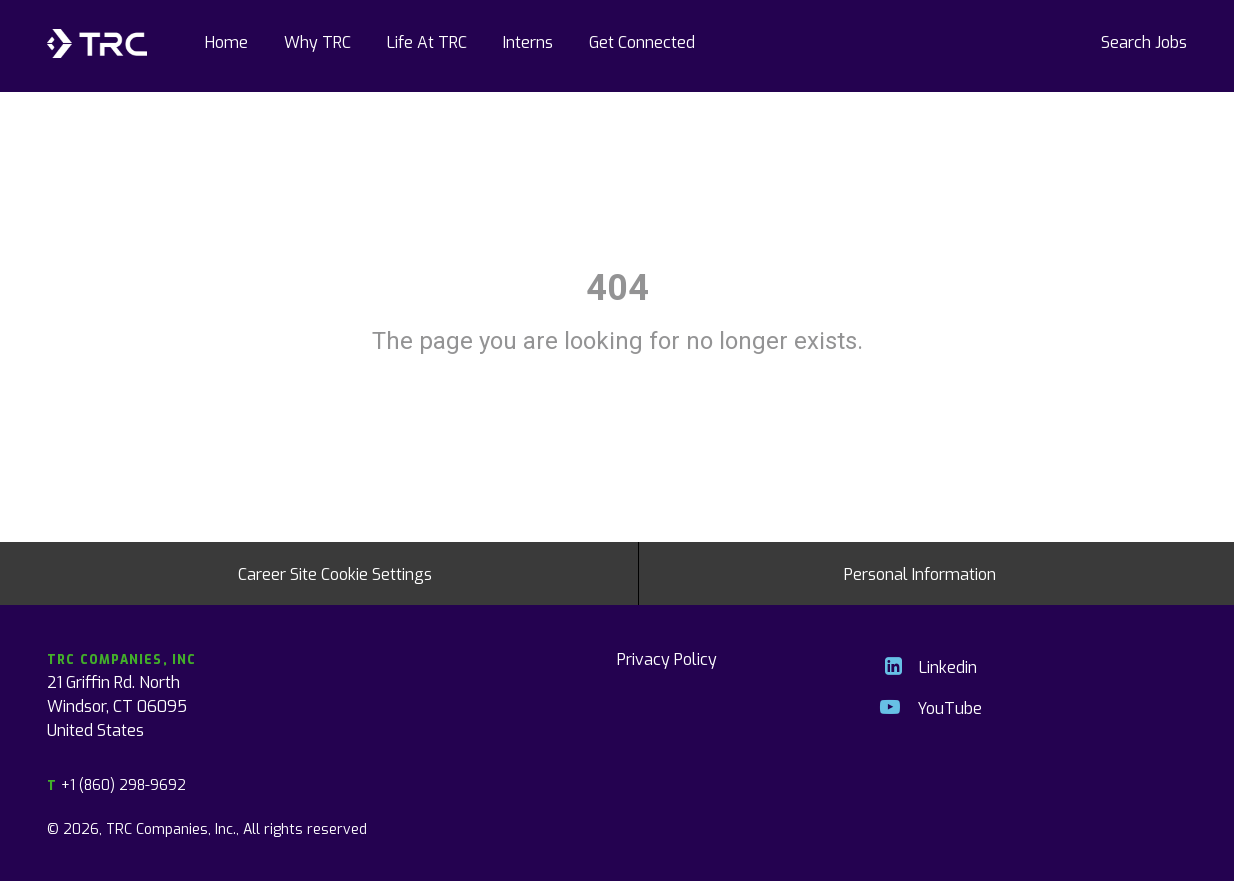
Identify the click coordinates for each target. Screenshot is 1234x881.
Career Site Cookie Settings (335, 573)
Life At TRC (427, 41)
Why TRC (317, 41)
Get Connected (642, 41)
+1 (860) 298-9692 (116, 784)
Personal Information (920, 573)
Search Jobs (1144, 41)
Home (226, 41)
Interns (528, 41)
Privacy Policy (667, 658)
